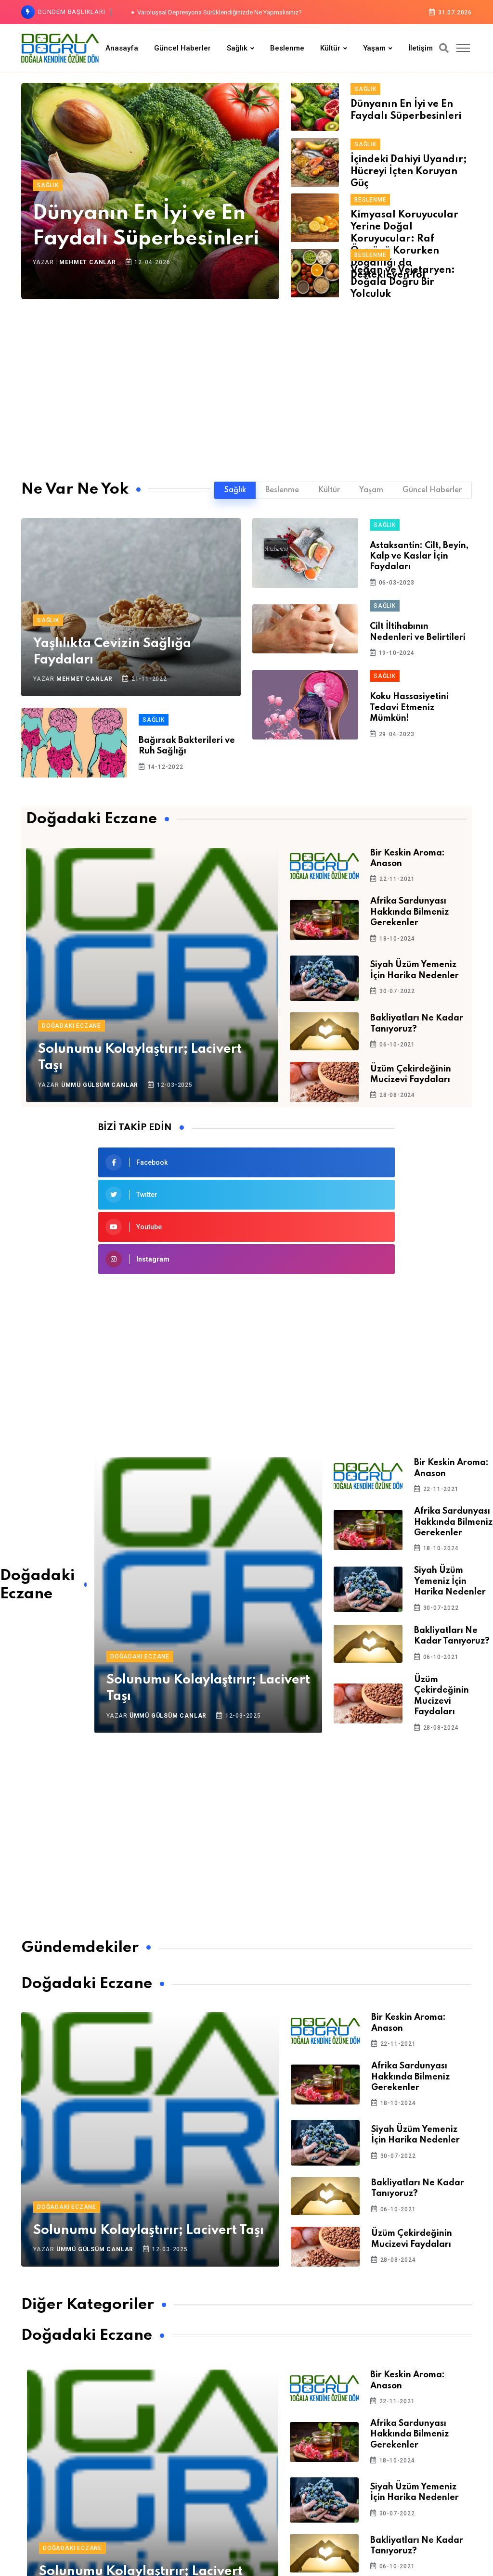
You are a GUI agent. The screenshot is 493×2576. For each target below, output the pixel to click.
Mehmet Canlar (87, 262)
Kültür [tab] (329, 490)
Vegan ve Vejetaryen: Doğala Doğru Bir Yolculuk (402, 282)
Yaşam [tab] (371, 490)
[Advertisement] (246, 383)
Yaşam (374, 48)
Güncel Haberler (182, 48)
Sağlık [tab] (235, 490)
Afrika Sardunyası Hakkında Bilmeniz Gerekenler (409, 912)
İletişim (420, 48)
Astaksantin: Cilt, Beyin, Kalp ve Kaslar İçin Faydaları (419, 556)
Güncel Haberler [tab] (432, 490)
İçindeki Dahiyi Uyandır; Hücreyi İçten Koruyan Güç (408, 172)
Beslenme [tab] (282, 490)
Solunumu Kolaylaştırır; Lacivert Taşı (148, 2230)
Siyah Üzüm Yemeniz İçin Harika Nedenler (450, 1581)
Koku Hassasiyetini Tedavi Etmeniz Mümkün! (409, 707)
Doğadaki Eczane (71, 1025)
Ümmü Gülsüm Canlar (99, 1085)
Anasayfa (121, 48)
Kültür (330, 48)
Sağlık (237, 48)
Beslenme (287, 48)
